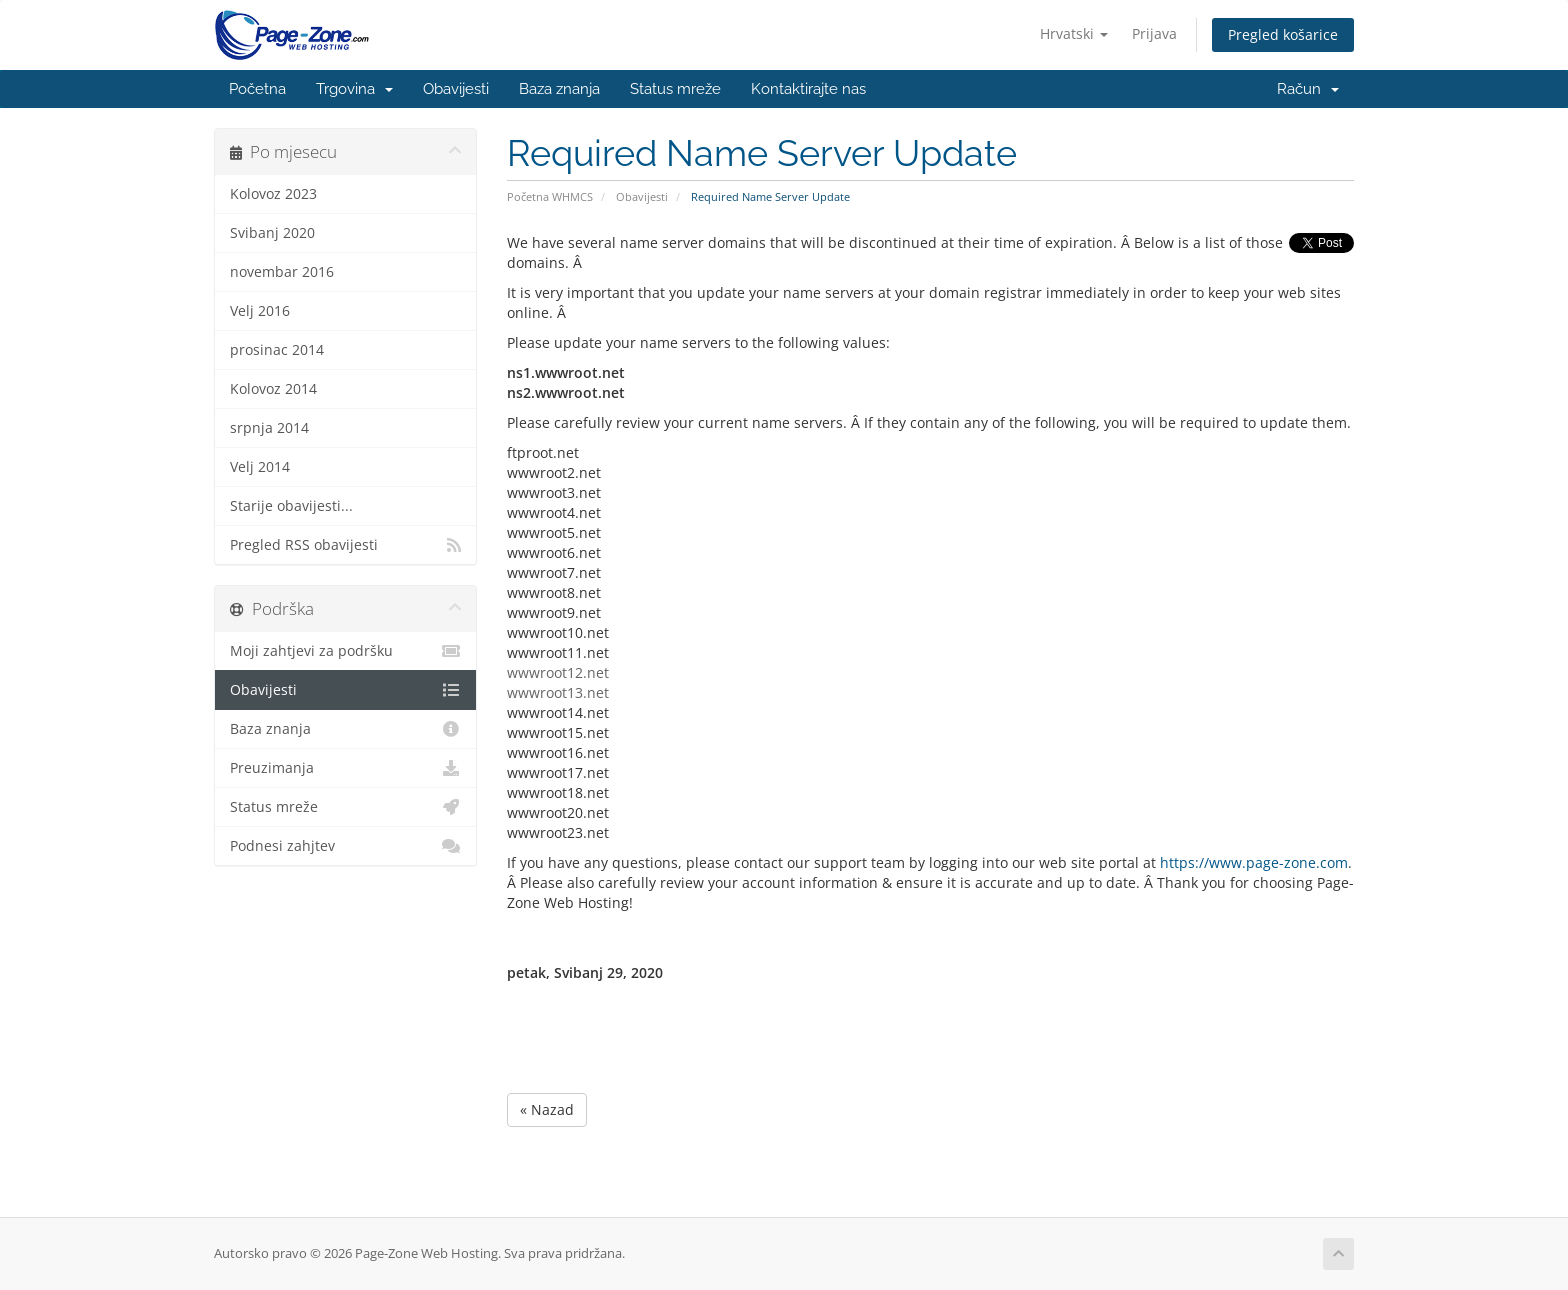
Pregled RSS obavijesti (345, 545)
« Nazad (547, 1109)
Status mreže (675, 89)
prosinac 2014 (277, 350)
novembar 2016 (282, 272)
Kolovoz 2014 (273, 389)
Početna (257, 89)
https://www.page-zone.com (1254, 862)
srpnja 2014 (269, 428)
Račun (1308, 89)
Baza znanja (559, 89)
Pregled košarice (1283, 34)
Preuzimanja (345, 768)
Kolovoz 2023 (273, 194)
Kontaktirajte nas (808, 89)
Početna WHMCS (550, 196)
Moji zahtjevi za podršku (345, 651)
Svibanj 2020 (272, 233)
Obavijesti (456, 89)
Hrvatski (1074, 33)
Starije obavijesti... (291, 506)
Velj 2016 (260, 311)
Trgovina (354, 89)
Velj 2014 (260, 467)
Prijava (1154, 33)
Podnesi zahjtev (345, 846)
